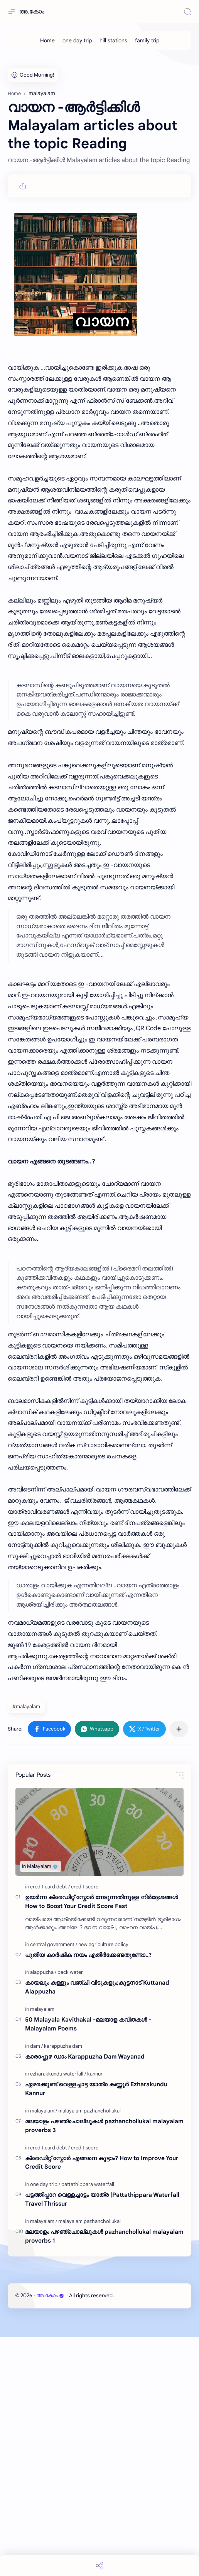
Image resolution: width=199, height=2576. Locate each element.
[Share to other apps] (179, 1968)
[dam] (36, 2284)
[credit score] (84, 2125)
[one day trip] (77, 40)
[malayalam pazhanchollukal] (89, 2349)
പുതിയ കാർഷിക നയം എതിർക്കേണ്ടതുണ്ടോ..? (88, 2193)
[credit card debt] (50, 2125)
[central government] (53, 2183)
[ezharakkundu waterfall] (58, 2312)
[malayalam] (42, 2247)
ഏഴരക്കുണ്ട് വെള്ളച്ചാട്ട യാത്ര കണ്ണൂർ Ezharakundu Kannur (96, 2327)
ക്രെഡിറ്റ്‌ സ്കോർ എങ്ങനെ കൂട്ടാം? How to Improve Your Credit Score (101, 2401)
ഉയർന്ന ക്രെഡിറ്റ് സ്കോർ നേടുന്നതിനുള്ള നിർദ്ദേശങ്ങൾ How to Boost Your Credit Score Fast (101, 2140)
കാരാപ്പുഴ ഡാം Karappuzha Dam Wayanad (85, 2295)
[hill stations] (113, 40)
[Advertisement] (99, 112)
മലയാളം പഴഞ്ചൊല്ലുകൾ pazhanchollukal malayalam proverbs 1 (104, 2475)
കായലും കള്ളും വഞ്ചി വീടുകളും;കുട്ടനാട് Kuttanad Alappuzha (97, 2226)
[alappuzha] (43, 2210)
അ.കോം (31, 11)
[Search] (187, 11)
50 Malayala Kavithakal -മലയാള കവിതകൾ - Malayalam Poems (88, 2263)
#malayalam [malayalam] (26, 1945)
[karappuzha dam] (63, 2284)
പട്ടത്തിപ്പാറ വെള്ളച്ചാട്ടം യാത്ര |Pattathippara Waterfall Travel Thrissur (102, 2438)
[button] (49, 1968)
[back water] (70, 2210)
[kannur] (95, 2312)
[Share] (99, 2565)
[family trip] (147, 40)
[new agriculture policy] (103, 2183)
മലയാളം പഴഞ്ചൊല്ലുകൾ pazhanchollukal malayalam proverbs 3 (104, 2364)
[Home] (47, 40)
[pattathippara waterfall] (87, 2423)
